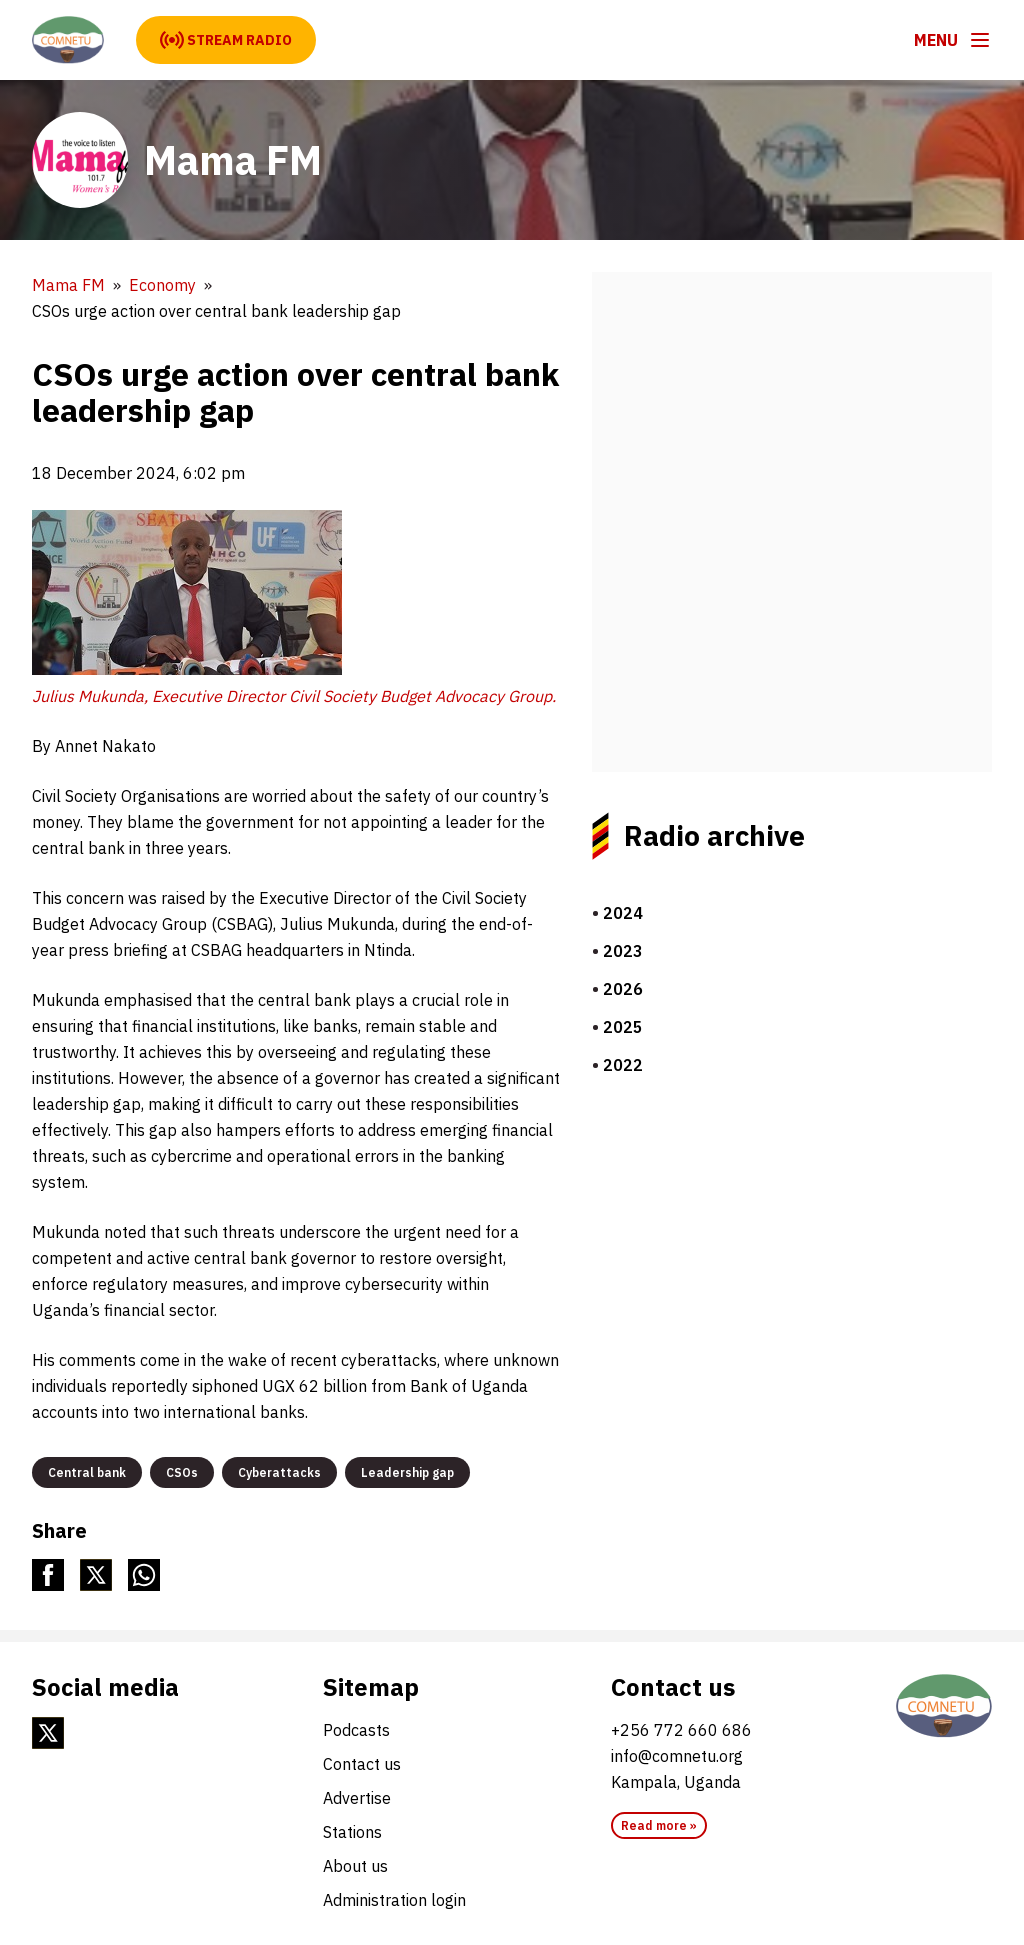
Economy (162, 285)
